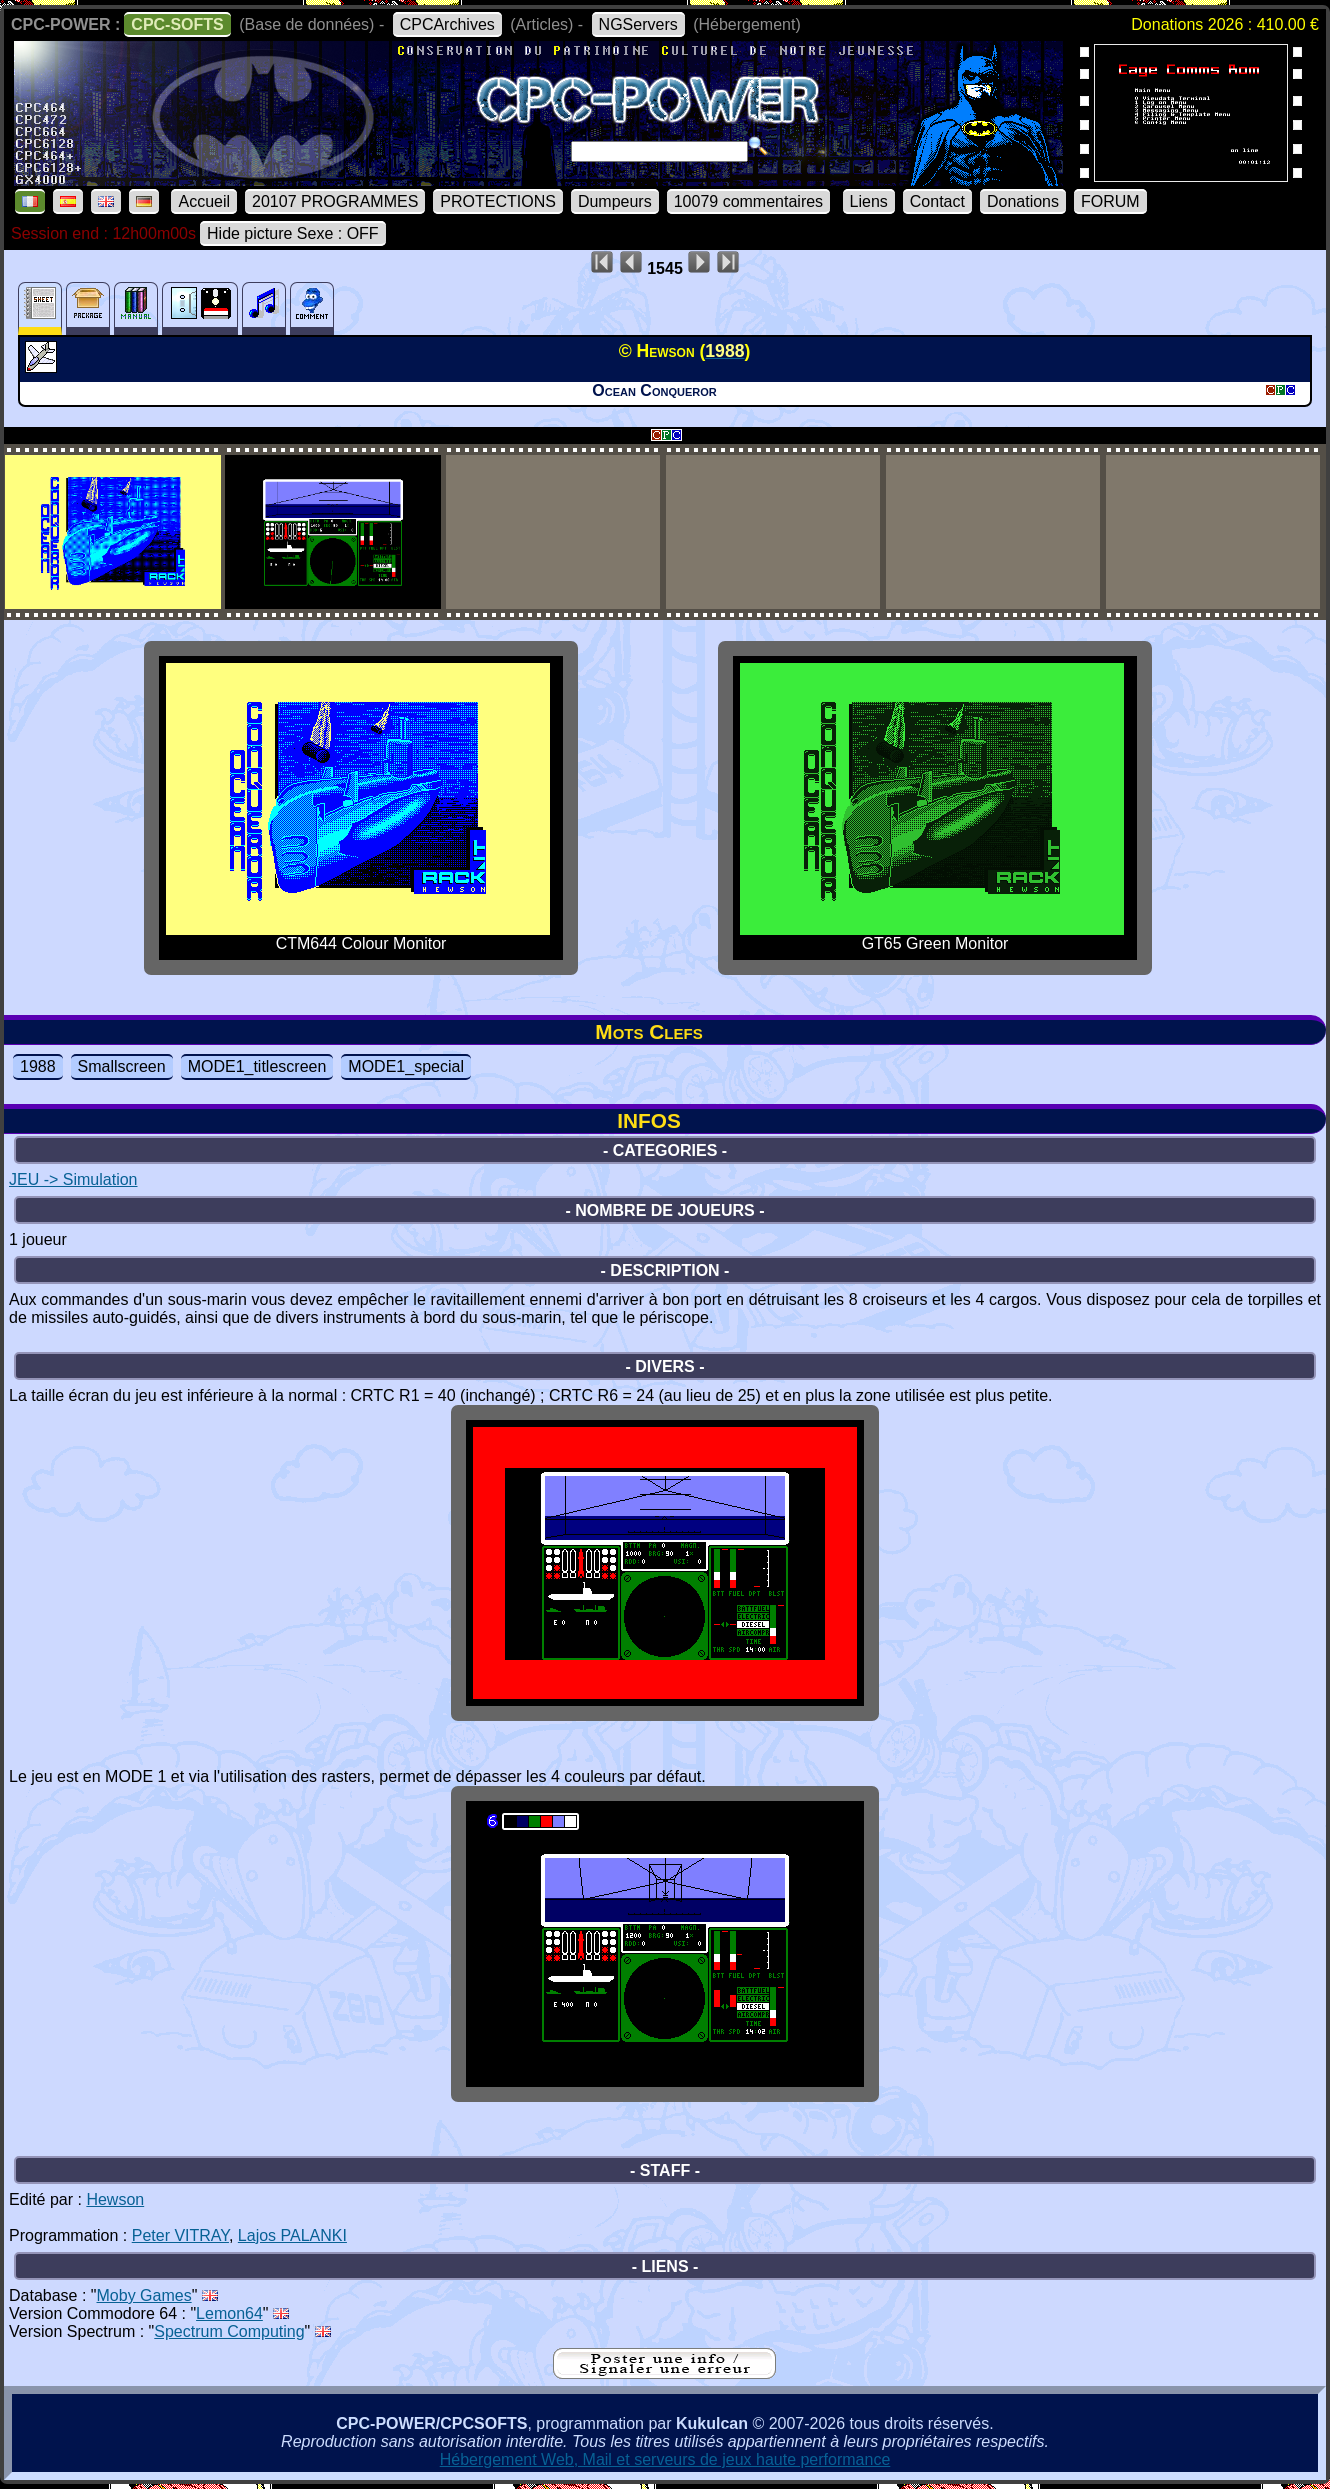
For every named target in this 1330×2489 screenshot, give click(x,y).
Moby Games (144, 2295)
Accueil (204, 201)
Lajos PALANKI (292, 2235)
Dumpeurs (615, 201)
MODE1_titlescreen (257, 1066)
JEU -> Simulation (73, 1179)
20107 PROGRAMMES (335, 201)
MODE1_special (406, 1066)
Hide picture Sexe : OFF (293, 233)
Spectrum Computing (229, 2331)
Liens (869, 201)
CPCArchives (447, 24)
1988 (38, 1066)
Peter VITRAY (180, 2235)
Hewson (115, 2199)
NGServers (638, 24)
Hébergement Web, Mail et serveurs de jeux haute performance (665, 2459)
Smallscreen (122, 1066)
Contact (937, 201)
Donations (1023, 201)
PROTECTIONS (498, 201)
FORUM (1110, 201)
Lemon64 (229, 2313)
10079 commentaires (748, 201)
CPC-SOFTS (177, 24)
